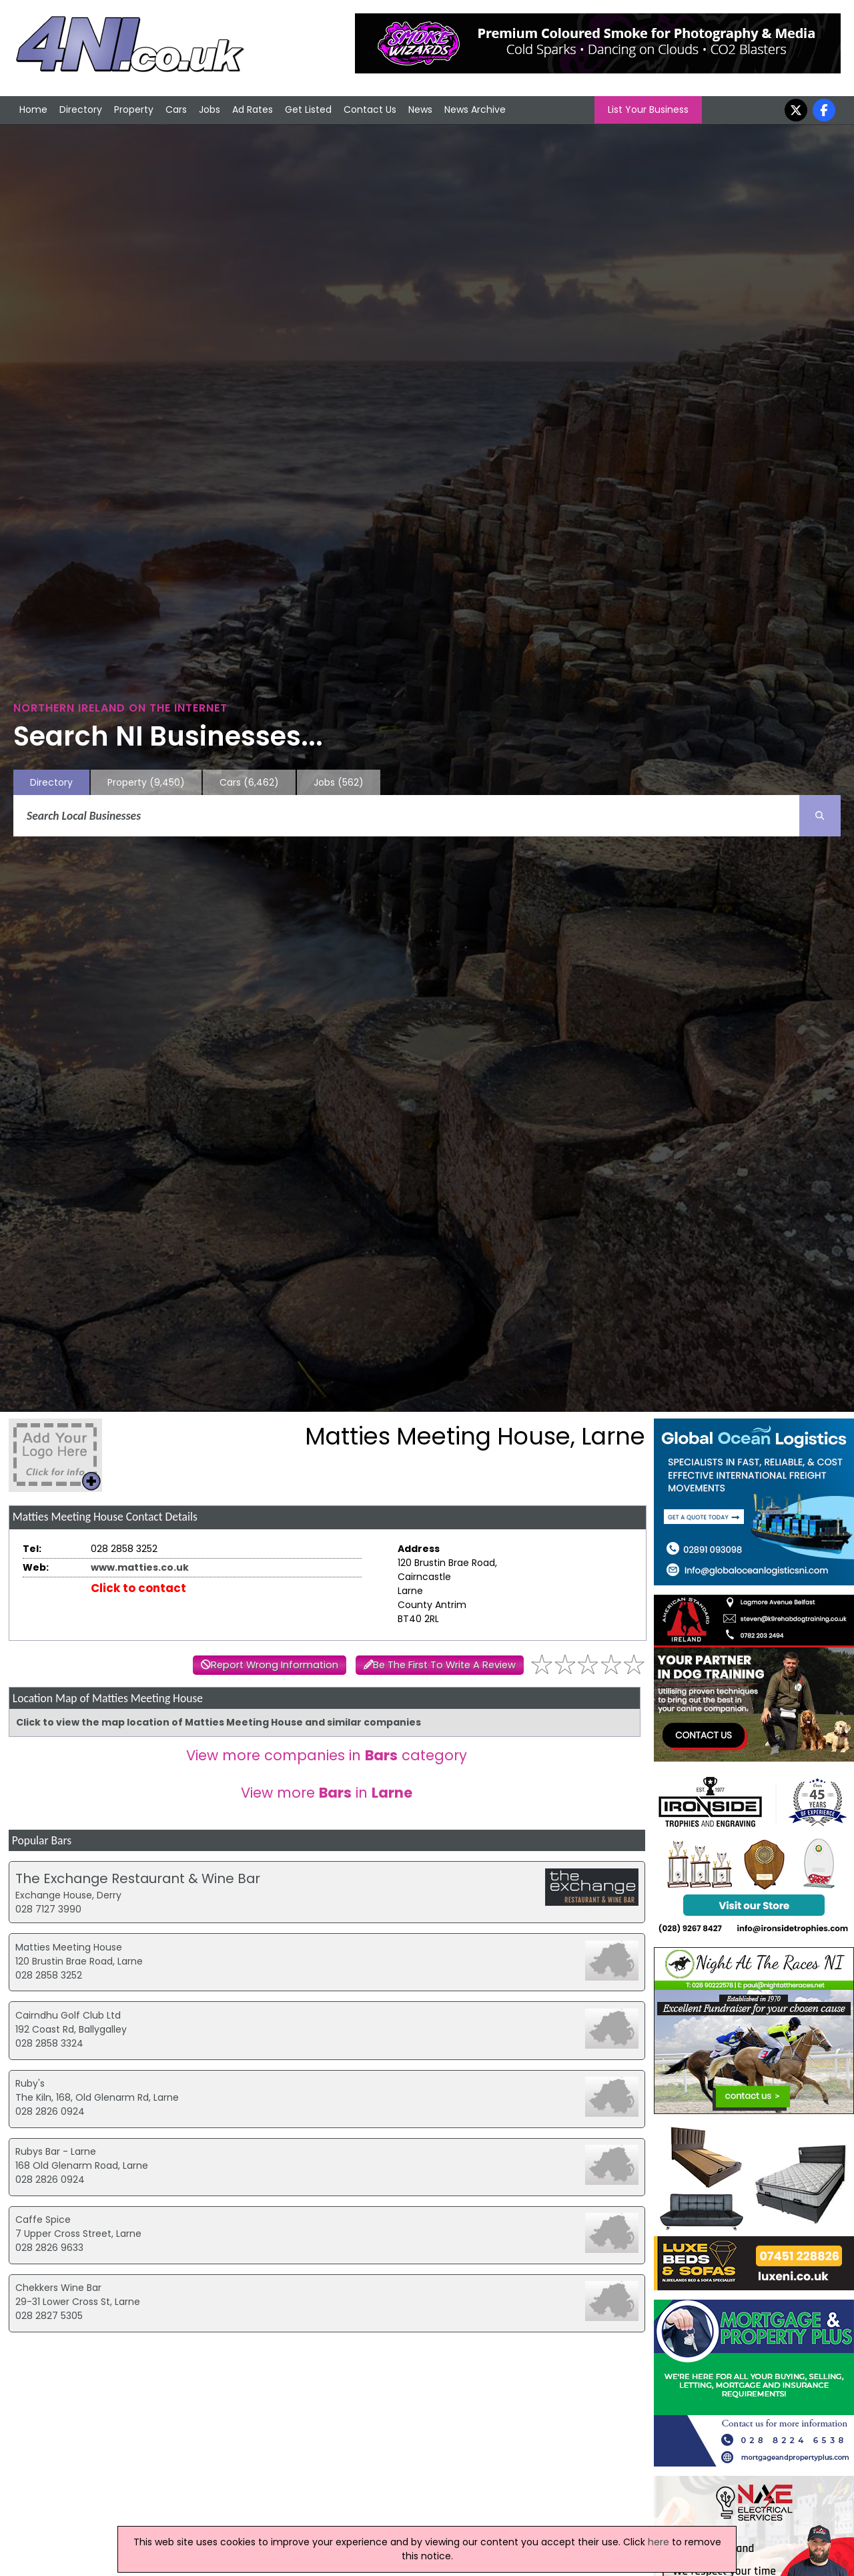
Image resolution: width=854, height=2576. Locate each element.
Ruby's (30, 2083)
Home (33, 109)
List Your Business (648, 109)
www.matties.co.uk (140, 1567)
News (420, 109)
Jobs (209, 109)
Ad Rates (252, 109)
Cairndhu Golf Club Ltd (68, 2015)
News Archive (475, 109)
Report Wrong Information (274, 1664)
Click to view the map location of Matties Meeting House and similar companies (218, 1722)
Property (133, 109)
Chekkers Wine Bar (58, 2287)
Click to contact (138, 1588)
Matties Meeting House (68, 1947)
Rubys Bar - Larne (55, 2151)
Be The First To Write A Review (444, 1664)
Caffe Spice (43, 2219)
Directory (80, 109)
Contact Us (370, 109)
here (658, 2542)
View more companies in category (326, 1755)
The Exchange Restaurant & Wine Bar (137, 1878)
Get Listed (308, 109)
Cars (176, 109)
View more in (326, 1792)
